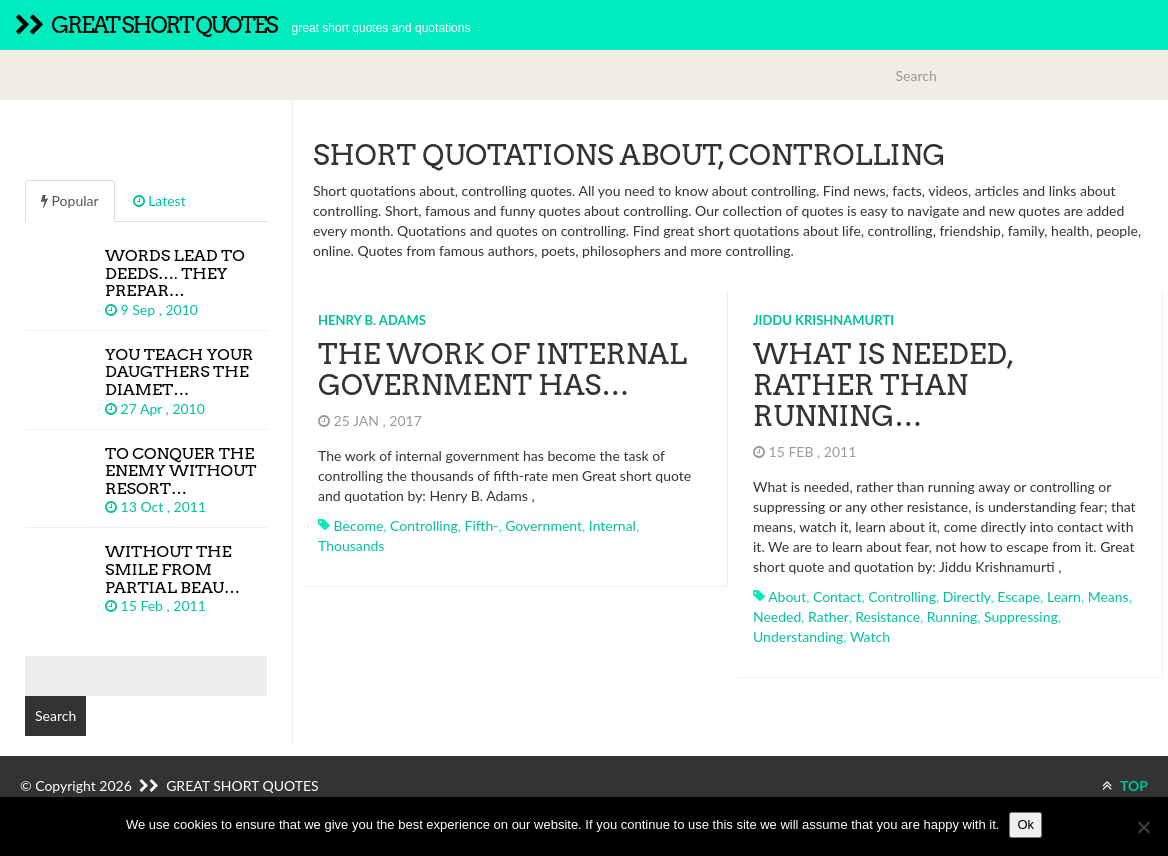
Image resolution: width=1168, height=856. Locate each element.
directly (967, 596)
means (1108, 596)
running (952, 616)
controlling (424, 525)
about (787, 596)
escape (1018, 596)
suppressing (1021, 616)
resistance (887, 616)
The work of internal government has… (502, 369)
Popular (70, 200)
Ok (1025, 824)
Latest (159, 200)
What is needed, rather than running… (883, 385)
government (543, 525)
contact (837, 596)
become (359, 525)
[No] (1143, 827)
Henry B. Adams (372, 320)
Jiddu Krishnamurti (823, 320)
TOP (1125, 785)
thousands (351, 545)
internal (612, 525)
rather (828, 616)
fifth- (482, 525)
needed (777, 616)
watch (870, 636)
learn (1064, 596)
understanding (798, 636)
